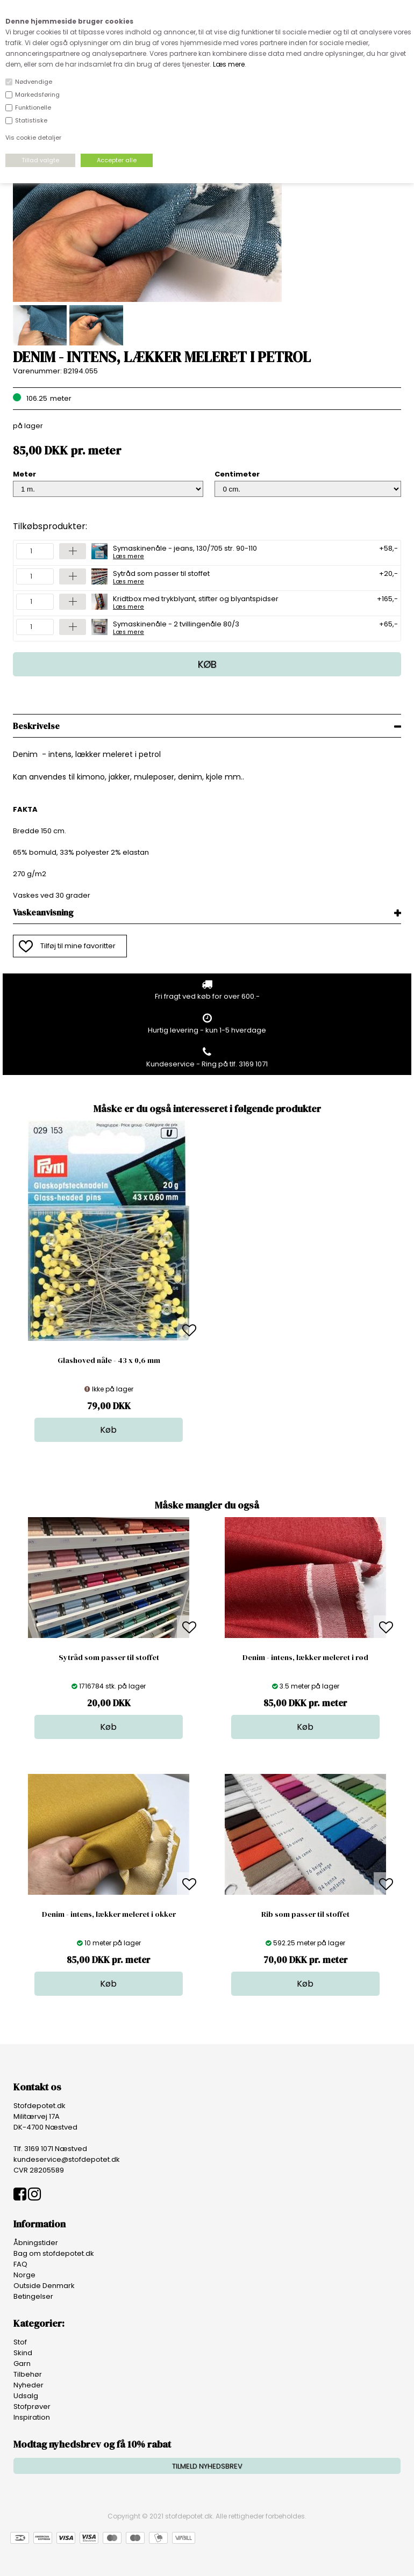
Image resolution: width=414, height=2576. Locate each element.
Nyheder (28, 2385)
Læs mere (229, 64)
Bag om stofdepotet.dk (53, 2253)
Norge (24, 2275)
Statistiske (31, 120)
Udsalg (25, 2396)
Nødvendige (33, 81)
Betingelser (33, 2296)
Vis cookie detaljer (33, 137)
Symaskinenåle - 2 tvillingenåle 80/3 (176, 627)
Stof (20, 2342)
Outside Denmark (44, 2286)
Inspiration (31, 2417)
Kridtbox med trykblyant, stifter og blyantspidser (196, 602)
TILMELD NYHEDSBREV (207, 2466)
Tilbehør (27, 2374)
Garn (22, 2363)
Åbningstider (35, 2243)
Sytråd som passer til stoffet (161, 576)
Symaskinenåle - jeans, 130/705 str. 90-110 (185, 551)
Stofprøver (32, 2406)
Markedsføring (37, 94)
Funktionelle (33, 107)
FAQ (20, 2264)
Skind (22, 2353)
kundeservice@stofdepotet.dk (66, 2159)
